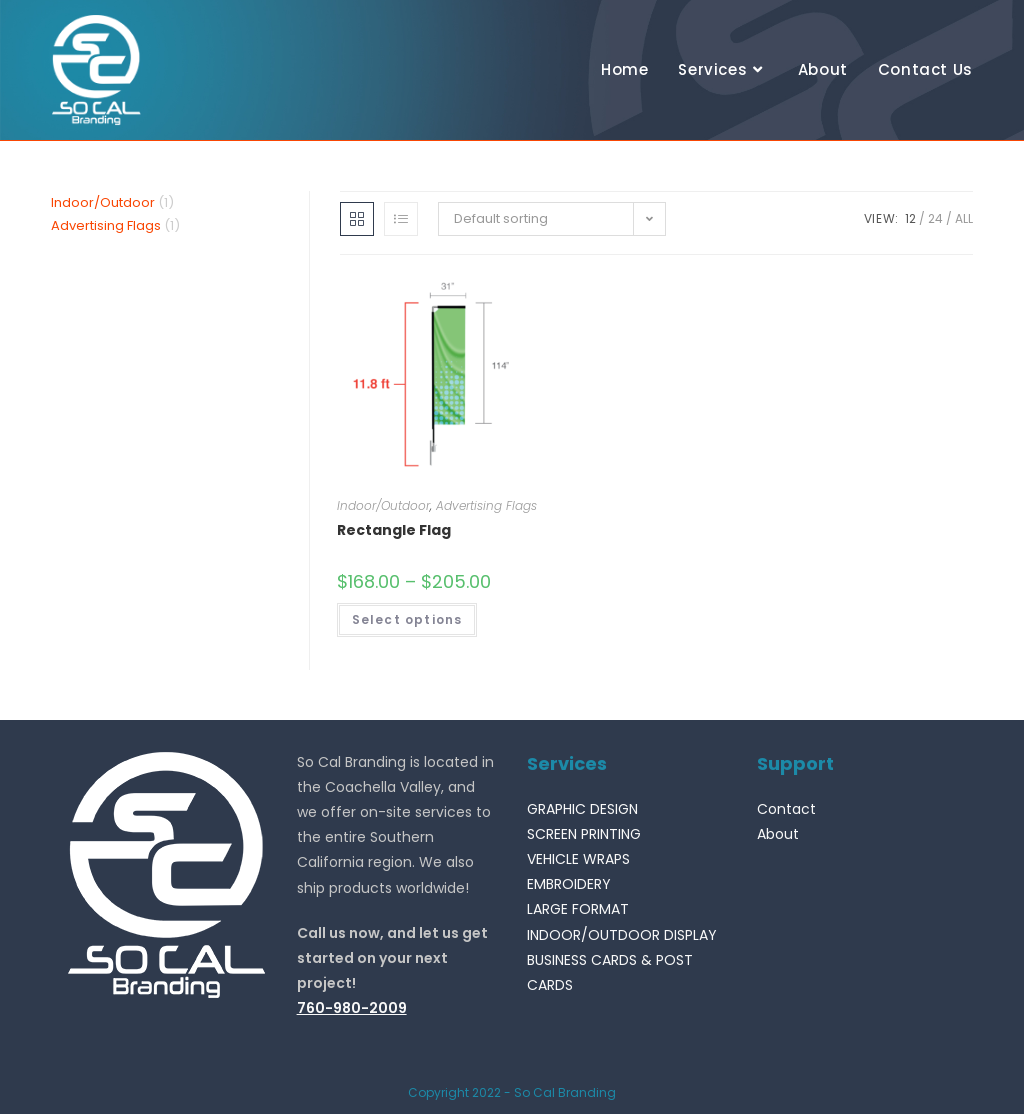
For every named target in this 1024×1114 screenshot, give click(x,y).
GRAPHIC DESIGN (582, 809)
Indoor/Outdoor (383, 505)
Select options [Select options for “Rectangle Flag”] (407, 619)
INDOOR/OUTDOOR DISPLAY (622, 935)
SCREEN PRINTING (584, 834)
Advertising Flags (486, 505)
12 (910, 218)
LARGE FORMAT (578, 909)
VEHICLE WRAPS (578, 859)
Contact (786, 809)
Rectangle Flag (394, 530)
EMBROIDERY (569, 884)
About (778, 834)
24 (935, 218)
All (964, 218)
